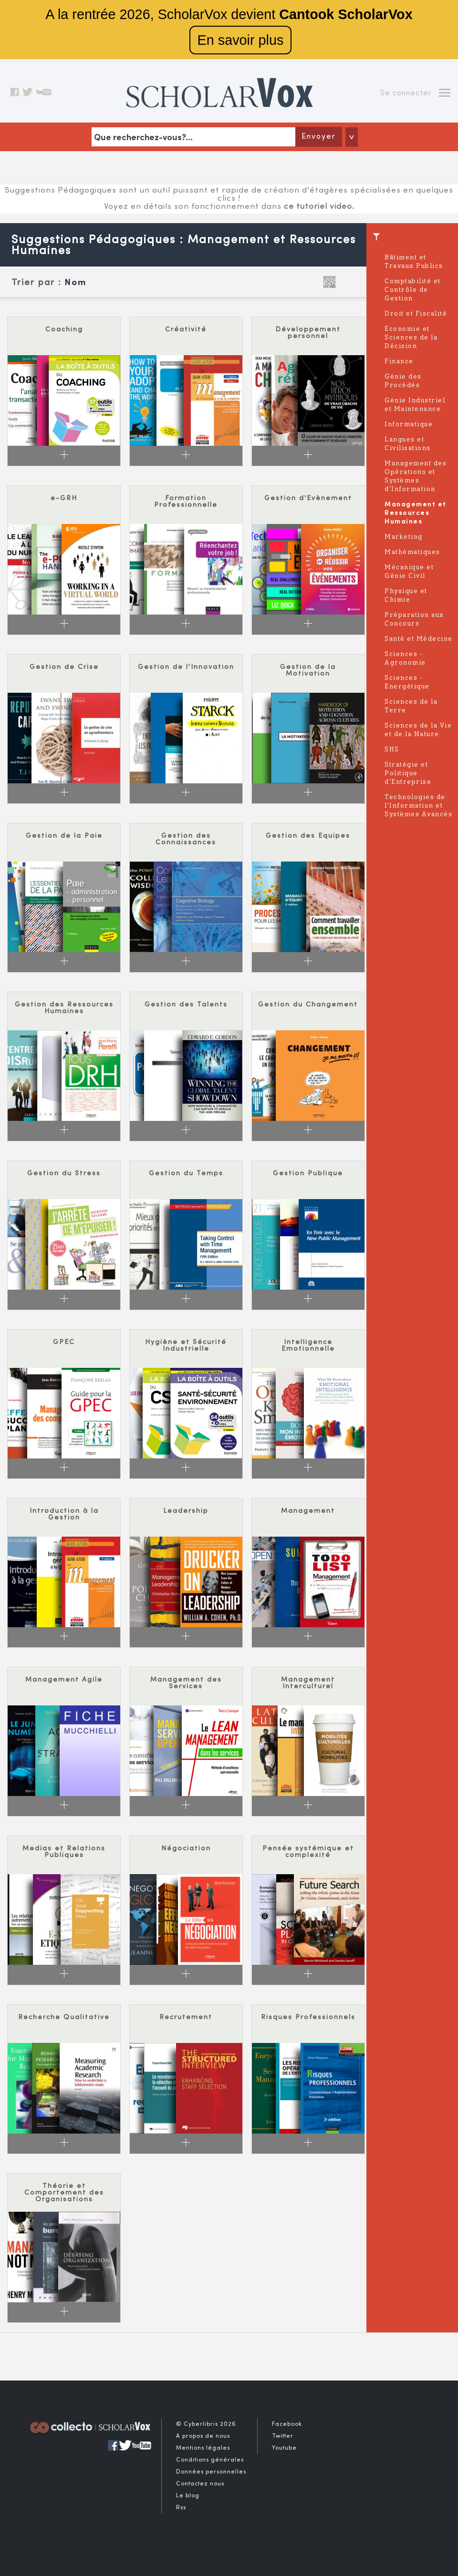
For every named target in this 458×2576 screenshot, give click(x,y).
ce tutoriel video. (319, 207)
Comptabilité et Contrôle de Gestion (413, 290)
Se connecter (406, 93)
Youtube (284, 2448)
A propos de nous (203, 2436)
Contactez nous (200, 2484)
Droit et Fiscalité (416, 314)
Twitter (282, 2436)
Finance (399, 361)
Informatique (409, 424)
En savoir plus (241, 40)
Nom (75, 283)
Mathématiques (412, 552)
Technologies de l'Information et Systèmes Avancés (418, 806)
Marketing (404, 537)
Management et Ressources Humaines (416, 513)
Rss (181, 2508)
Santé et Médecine (419, 639)
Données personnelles (211, 2472)
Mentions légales (203, 2448)
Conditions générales (210, 2460)
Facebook (287, 2424)
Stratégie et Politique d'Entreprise (408, 773)
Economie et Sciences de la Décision (411, 338)
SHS (392, 749)
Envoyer (319, 137)
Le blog (187, 2496)
